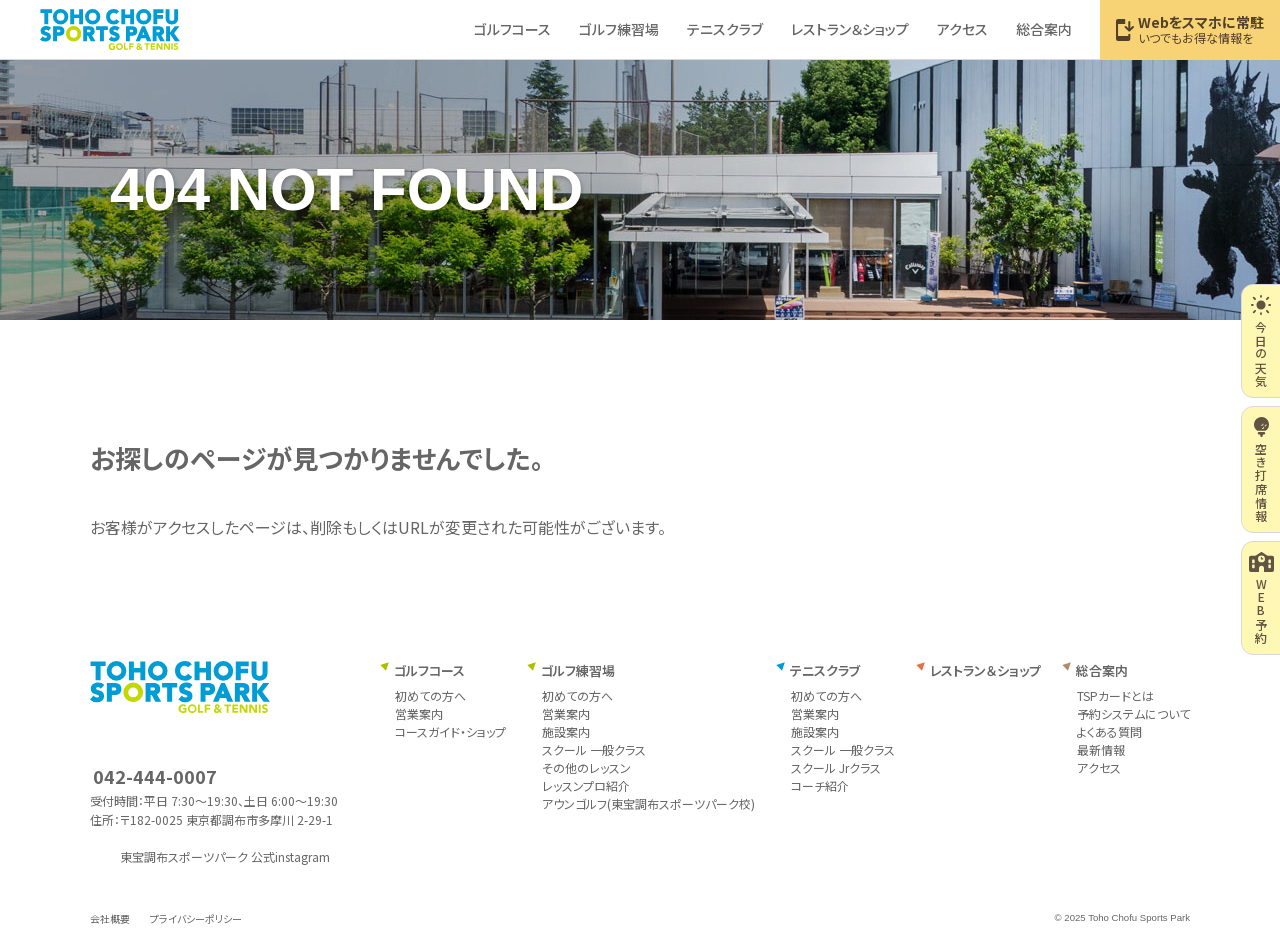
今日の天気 (1260, 341)
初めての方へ (430, 695)
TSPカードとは (1115, 695)
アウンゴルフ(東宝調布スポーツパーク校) (648, 803)
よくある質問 (1109, 731)
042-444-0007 (155, 776)
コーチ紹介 (820, 785)
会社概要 (110, 918)
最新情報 (1101, 749)
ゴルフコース (429, 670)
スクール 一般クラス (594, 749)
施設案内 (566, 731)
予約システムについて (1133, 713)
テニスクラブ (825, 670)
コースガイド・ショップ (450, 731)
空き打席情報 (1261, 469)
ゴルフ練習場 (578, 670)
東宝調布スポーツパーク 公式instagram (225, 857)
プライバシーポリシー (196, 918)
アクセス (1099, 767)
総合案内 (1102, 670)
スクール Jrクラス (836, 767)
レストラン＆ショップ (985, 670)
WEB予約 (1261, 598)
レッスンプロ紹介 (586, 785)
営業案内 (419, 713)
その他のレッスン (586, 767)
